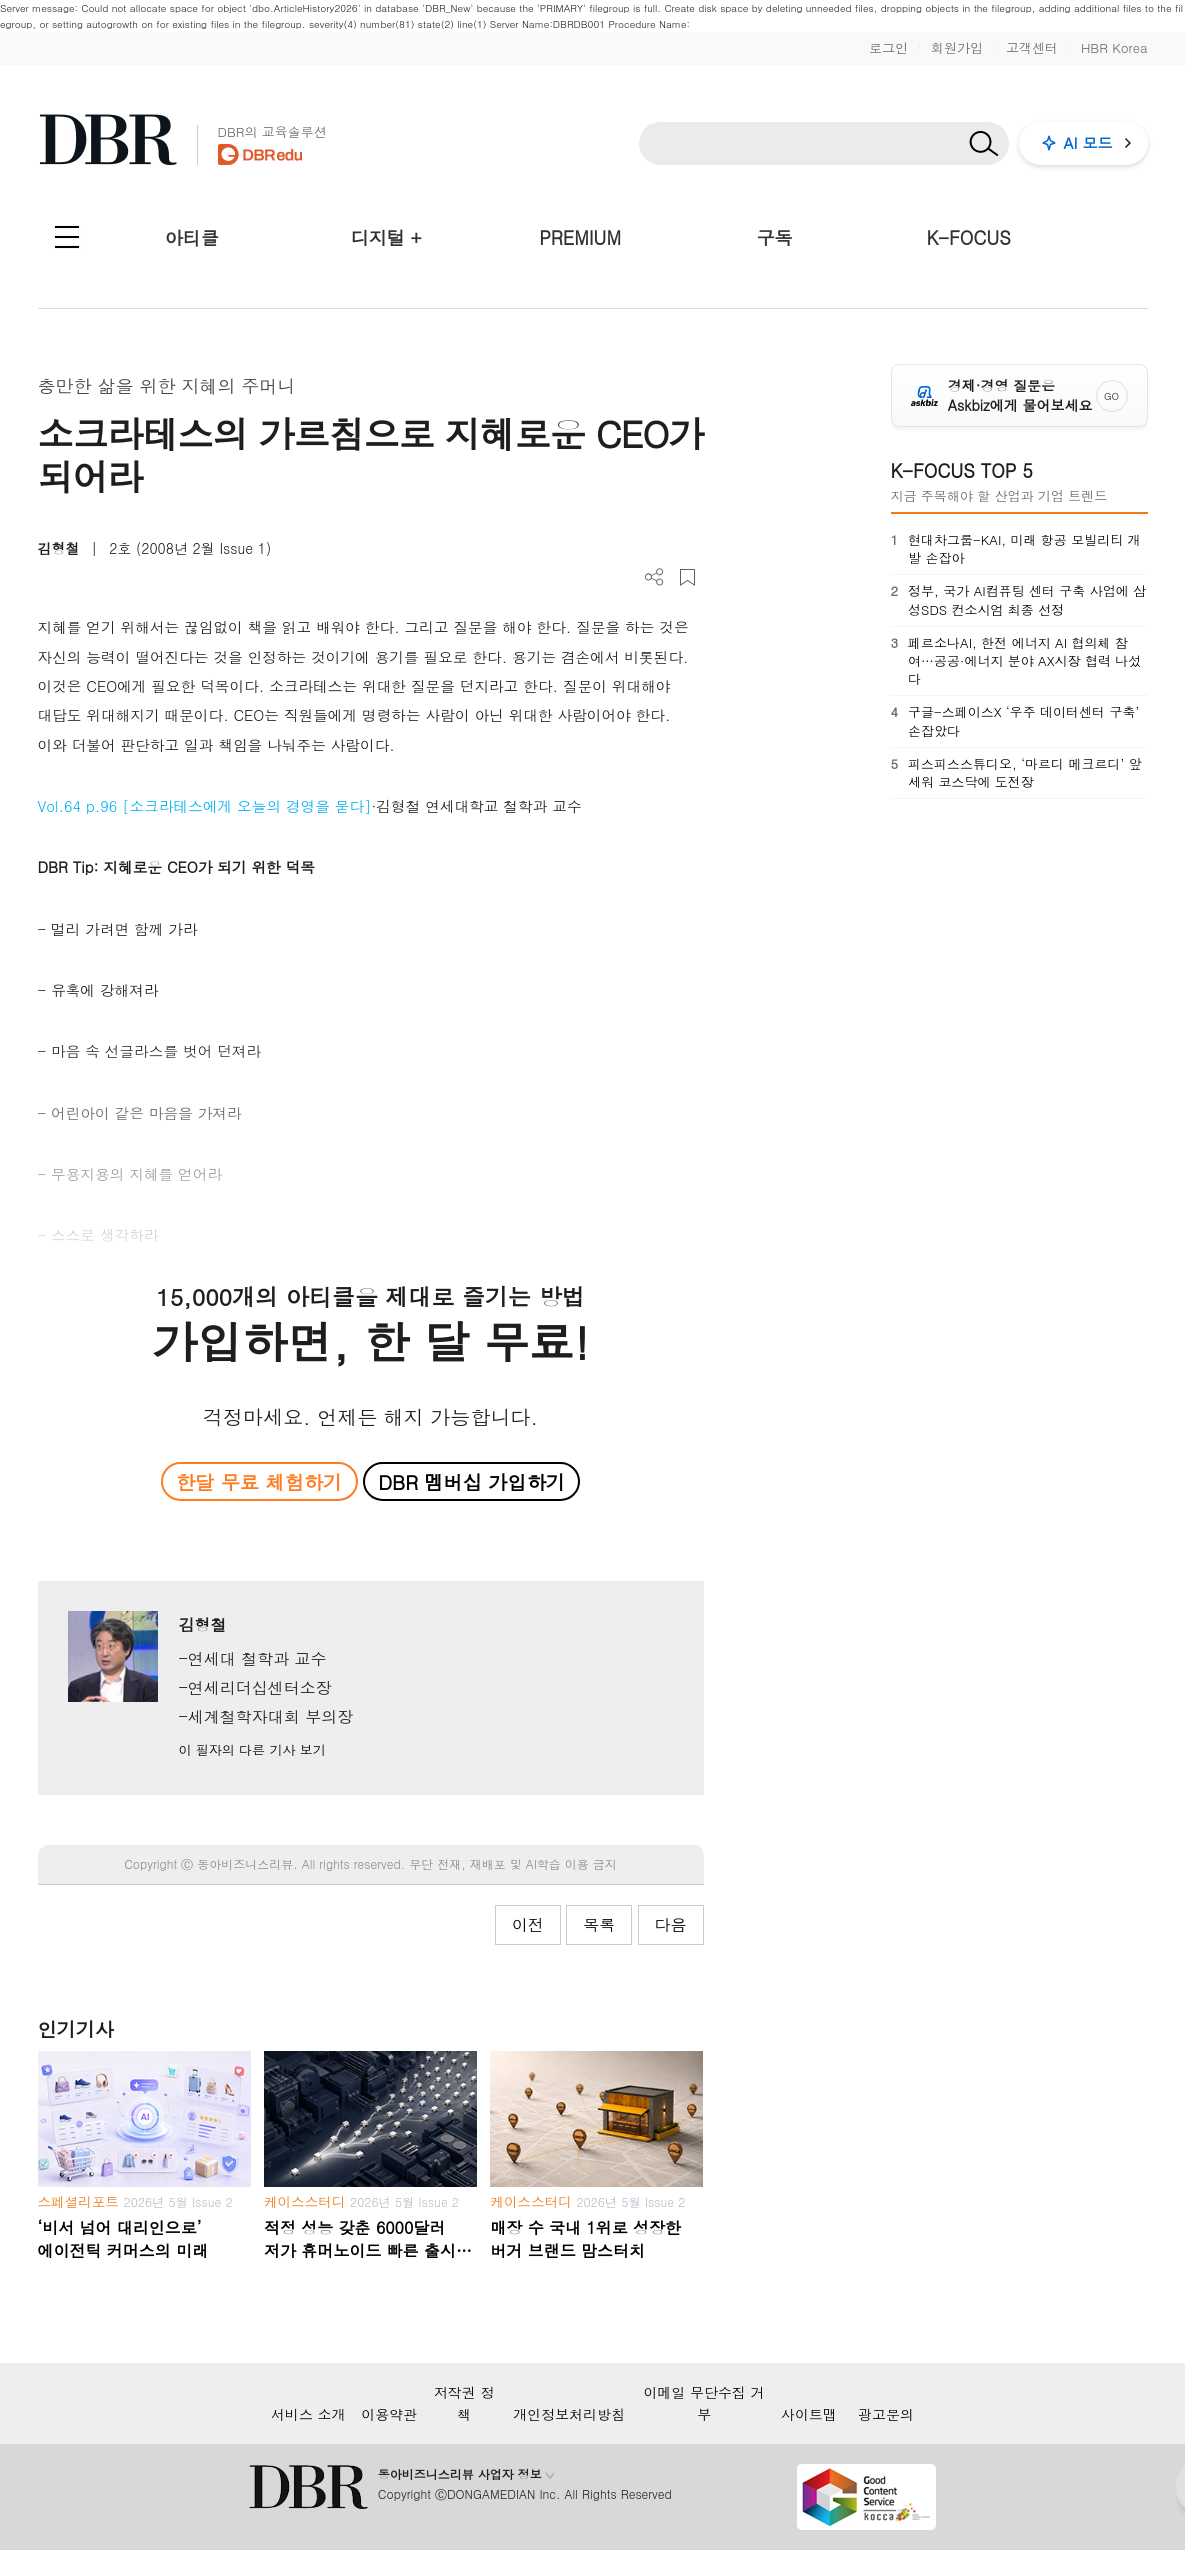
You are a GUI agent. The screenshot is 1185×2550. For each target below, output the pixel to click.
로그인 (888, 47)
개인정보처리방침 (569, 2414)
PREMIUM (580, 237)
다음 (671, 1924)
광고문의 (886, 2414)
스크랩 (687, 577)
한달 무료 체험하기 (259, 1481)
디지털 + (386, 237)
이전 (528, 1924)
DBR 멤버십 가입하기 (471, 1481)
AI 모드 (1088, 142)
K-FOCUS (969, 237)
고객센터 (1032, 47)
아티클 (192, 237)
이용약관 (389, 2414)
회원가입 (957, 47)
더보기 (654, 577)
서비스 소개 (308, 2414)
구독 (774, 237)
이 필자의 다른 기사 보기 (251, 1749)
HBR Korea (1114, 47)
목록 (599, 1924)
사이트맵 (809, 2414)
